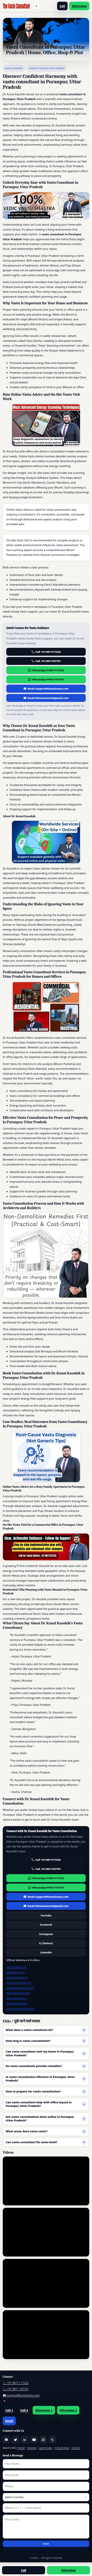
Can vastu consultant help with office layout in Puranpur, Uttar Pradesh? (39, 2104)
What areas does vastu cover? (27, 2131)
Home (21, 2447)
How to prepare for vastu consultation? (33, 2091)
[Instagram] (43, 2439)
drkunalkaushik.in (16, 1998)
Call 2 (24, 2410)
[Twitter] (15, 2439)
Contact (76, 2447)
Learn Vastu (45, 2447)
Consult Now (62, 2447)
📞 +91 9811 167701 (16, 2389)
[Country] (46, 2497)
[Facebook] (6, 2439)
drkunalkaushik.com (18, 1992)
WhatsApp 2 (68, 2410)
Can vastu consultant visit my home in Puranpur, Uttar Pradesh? (40, 2053)
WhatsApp (79, 6)
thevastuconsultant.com (20, 1987)
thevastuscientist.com (18, 1982)
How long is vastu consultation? (28, 2041)
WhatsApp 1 (43, 2410)
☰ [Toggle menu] (36, 6)
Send (46, 2543)
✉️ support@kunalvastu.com (21, 2395)
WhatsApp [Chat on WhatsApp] (68, 2570)
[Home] (16, 6)
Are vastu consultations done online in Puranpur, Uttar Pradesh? (40, 2118)
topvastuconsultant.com (20, 2008)
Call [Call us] (23, 2570)
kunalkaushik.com (16, 2003)
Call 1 (9, 2410)
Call (62, 6)
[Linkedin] (24, 2439)
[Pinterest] (52, 2439)
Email (9, 2421)
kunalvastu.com (15, 1972)
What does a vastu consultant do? (29, 2030)
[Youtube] (34, 2439)
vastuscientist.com (17, 1977)
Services (31, 2447)
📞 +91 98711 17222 (16, 2383)
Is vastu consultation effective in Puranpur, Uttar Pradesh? (40, 2079)
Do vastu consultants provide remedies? (34, 2066)
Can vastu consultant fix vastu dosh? (31, 2142)
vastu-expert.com (16, 1967)
